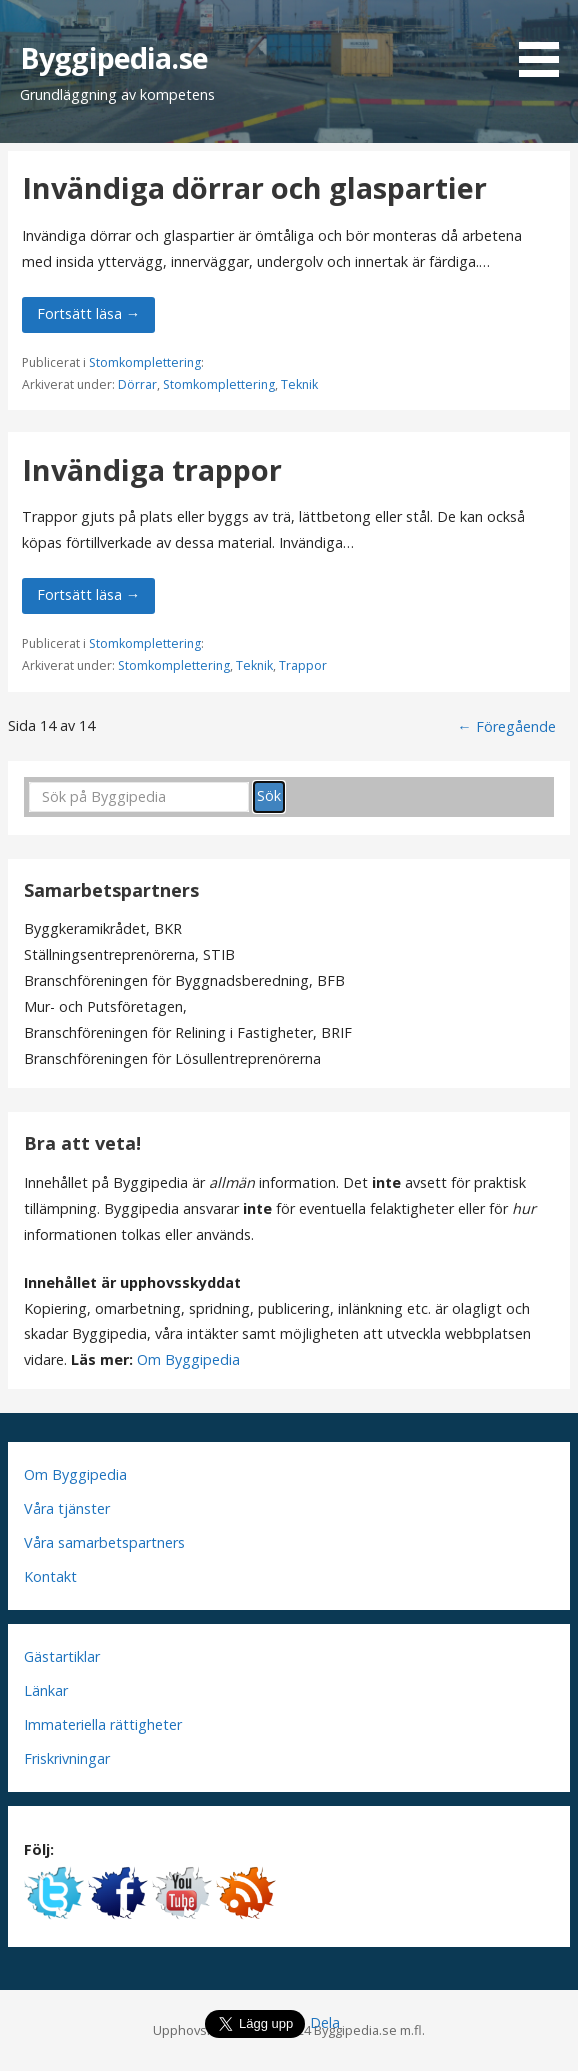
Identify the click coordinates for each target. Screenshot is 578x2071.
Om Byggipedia (188, 1359)
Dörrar (137, 384)
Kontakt (50, 1576)
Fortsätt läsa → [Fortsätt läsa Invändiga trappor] (88, 594)
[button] (546, 42)
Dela (325, 2022)
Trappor (303, 665)
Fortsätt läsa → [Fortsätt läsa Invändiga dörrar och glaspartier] (88, 313)
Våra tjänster (67, 1508)
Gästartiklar (62, 1656)
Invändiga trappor (152, 469)
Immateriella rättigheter (103, 1724)
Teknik (299, 384)
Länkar (46, 1690)
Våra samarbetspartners (104, 1542)
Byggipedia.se (114, 57)
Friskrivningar (67, 1758)
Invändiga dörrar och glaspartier (254, 187)
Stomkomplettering (145, 362)
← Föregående (506, 726)
